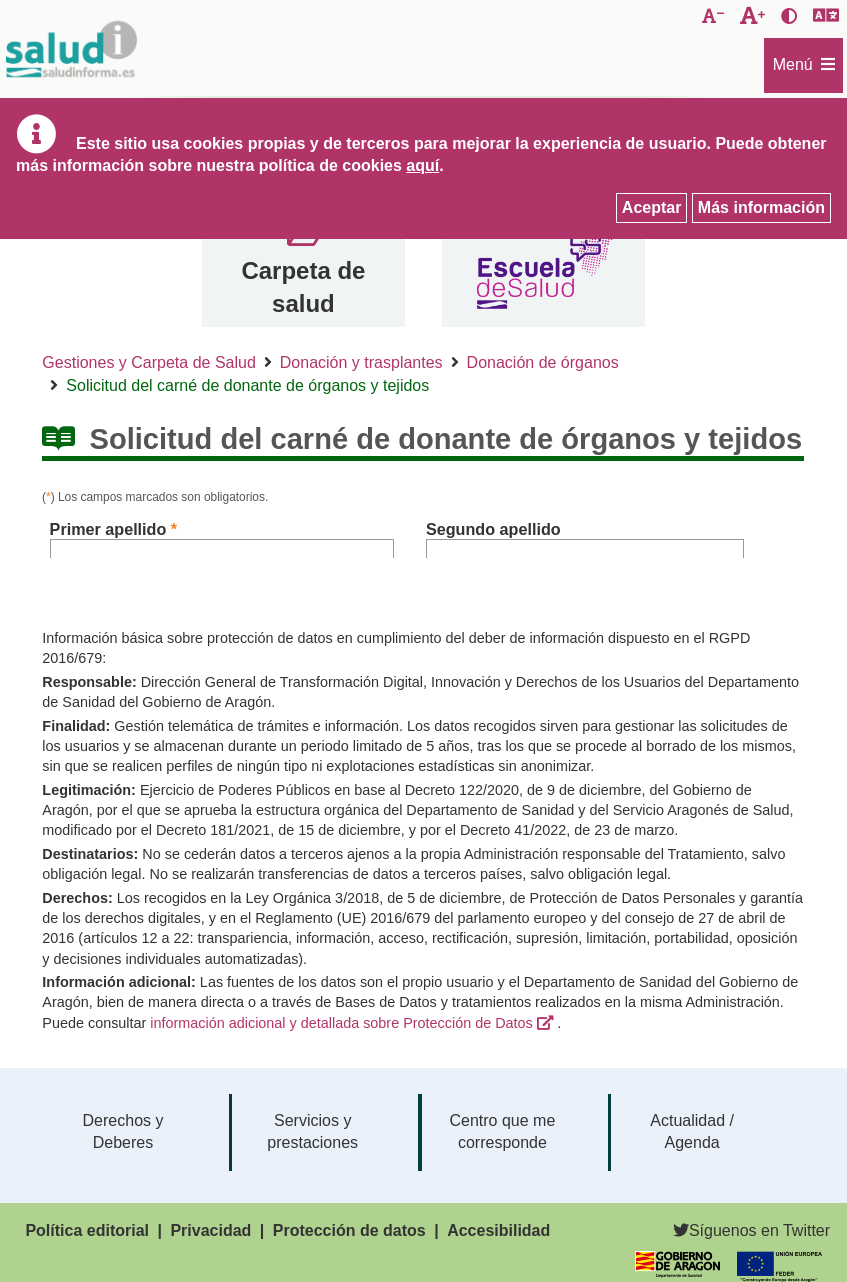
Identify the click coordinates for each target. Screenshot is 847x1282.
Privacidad (210, 1230)
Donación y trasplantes (361, 362)
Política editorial (87, 1230)
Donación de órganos (543, 362)
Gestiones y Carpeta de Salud (148, 362)
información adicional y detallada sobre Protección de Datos (341, 1023)
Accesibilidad (498, 1230)
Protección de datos (349, 1230)
